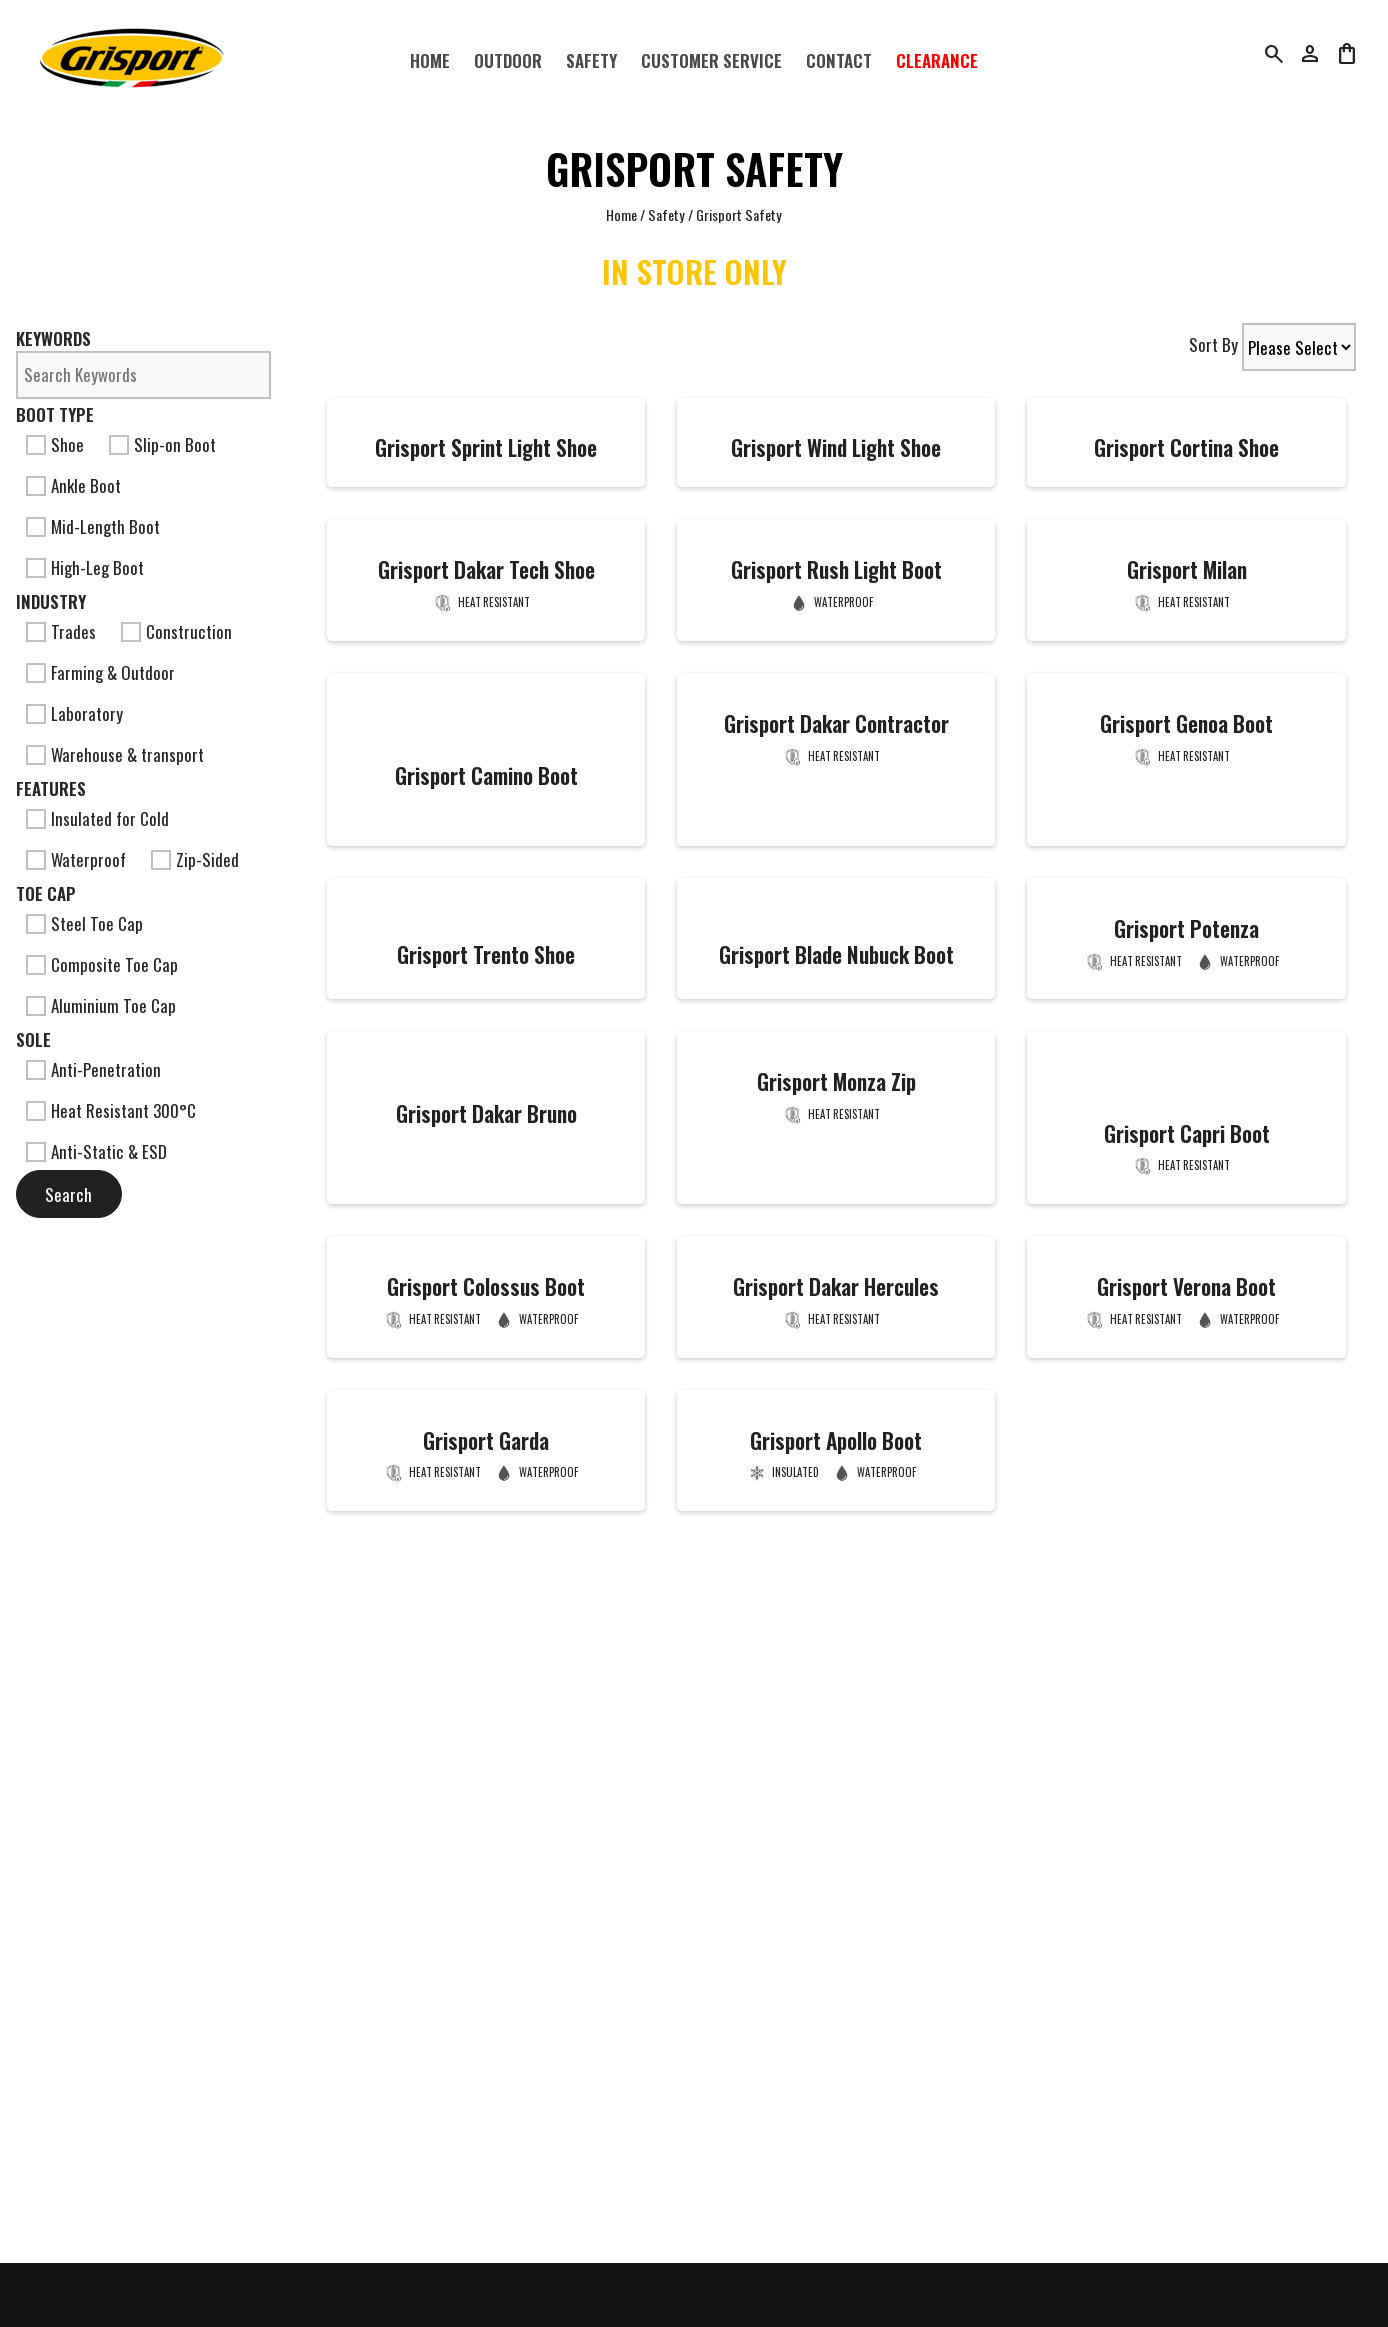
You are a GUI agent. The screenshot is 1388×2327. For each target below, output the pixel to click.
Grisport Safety (739, 214)
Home (430, 60)
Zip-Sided (195, 859)
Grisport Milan (1187, 569)
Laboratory (74, 713)
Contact (839, 60)
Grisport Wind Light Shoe (836, 447)
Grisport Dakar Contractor (836, 723)
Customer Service (711, 60)
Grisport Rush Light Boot (836, 569)
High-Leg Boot (85, 567)
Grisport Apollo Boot (836, 1440)
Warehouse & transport (115, 754)
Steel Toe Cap (84, 923)
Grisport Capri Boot (1187, 1133)
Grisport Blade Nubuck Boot (836, 954)
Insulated (795, 1472)
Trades (61, 631)
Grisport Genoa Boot (1186, 723)
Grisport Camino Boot (486, 775)
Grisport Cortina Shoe (1186, 447)
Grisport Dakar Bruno (486, 1113)
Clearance (937, 60)
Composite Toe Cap (102, 964)
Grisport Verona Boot (1186, 1286)
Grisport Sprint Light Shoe (486, 447)
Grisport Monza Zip (836, 1081)
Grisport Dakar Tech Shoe (486, 569)
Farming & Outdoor (100, 672)
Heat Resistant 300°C (111, 1110)
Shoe (55, 444)
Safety (591, 60)
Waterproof (76, 859)
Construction (176, 631)
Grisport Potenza (1186, 928)
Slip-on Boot (162, 444)
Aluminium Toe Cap (101, 1005)
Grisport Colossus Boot (486, 1286)
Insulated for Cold (97, 818)
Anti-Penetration (93, 1069)
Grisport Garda (486, 1440)
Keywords (53, 338)
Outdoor (508, 60)
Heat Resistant (494, 602)
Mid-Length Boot (93, 526)
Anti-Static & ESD (96, 1151)
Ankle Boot (73, 485)
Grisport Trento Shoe (486, 954)
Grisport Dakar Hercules (836, 1286)
